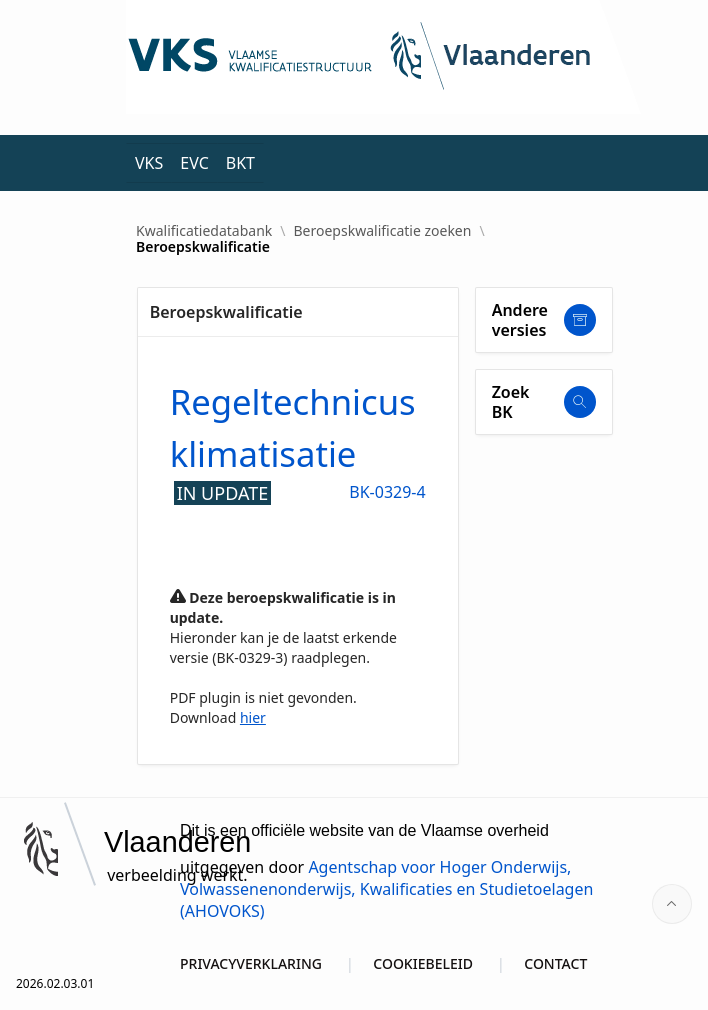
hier (253, 717)
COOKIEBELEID (423, 963)
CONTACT (555, 963)
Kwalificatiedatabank (204, 231)
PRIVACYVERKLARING (251, 963)
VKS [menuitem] (149, 163)
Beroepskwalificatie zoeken (383, 231)
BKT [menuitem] (240, 163)
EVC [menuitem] (194, 163)
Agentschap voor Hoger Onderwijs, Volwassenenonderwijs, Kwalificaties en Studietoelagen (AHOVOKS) (386, 889)
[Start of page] (672, 904)
